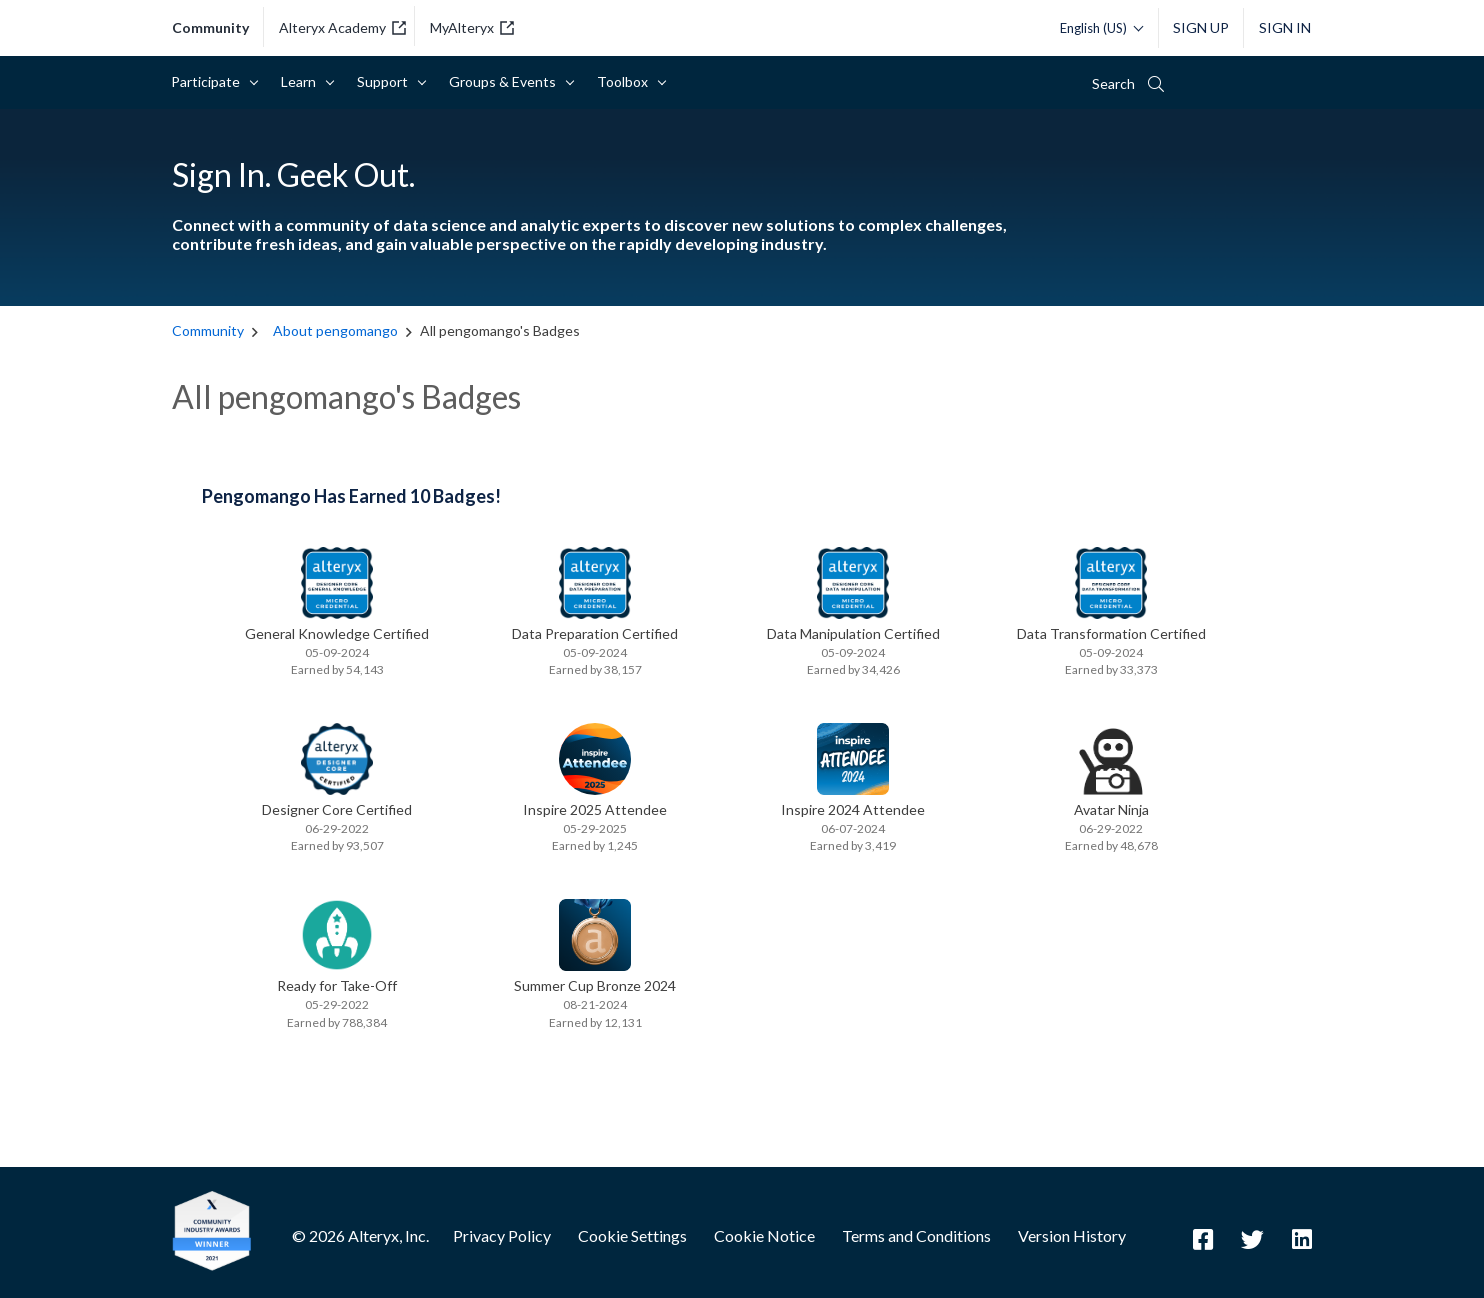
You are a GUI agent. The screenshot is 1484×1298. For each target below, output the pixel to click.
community (210, 28)
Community (209, 330)
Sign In (1285, 27)
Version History (1072, 1235)
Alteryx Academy (342, 27)
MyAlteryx (472, 27)
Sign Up (1201, 27)
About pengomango (335, 330)
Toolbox (626, 81)
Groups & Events (506, 81)
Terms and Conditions (916, 1235)
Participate (209, 81)
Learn (302, 81)
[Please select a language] (1096, 28)
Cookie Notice (764, 1235)
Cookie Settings (632, 1235)
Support (386, 81)
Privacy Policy (502, 1235)
